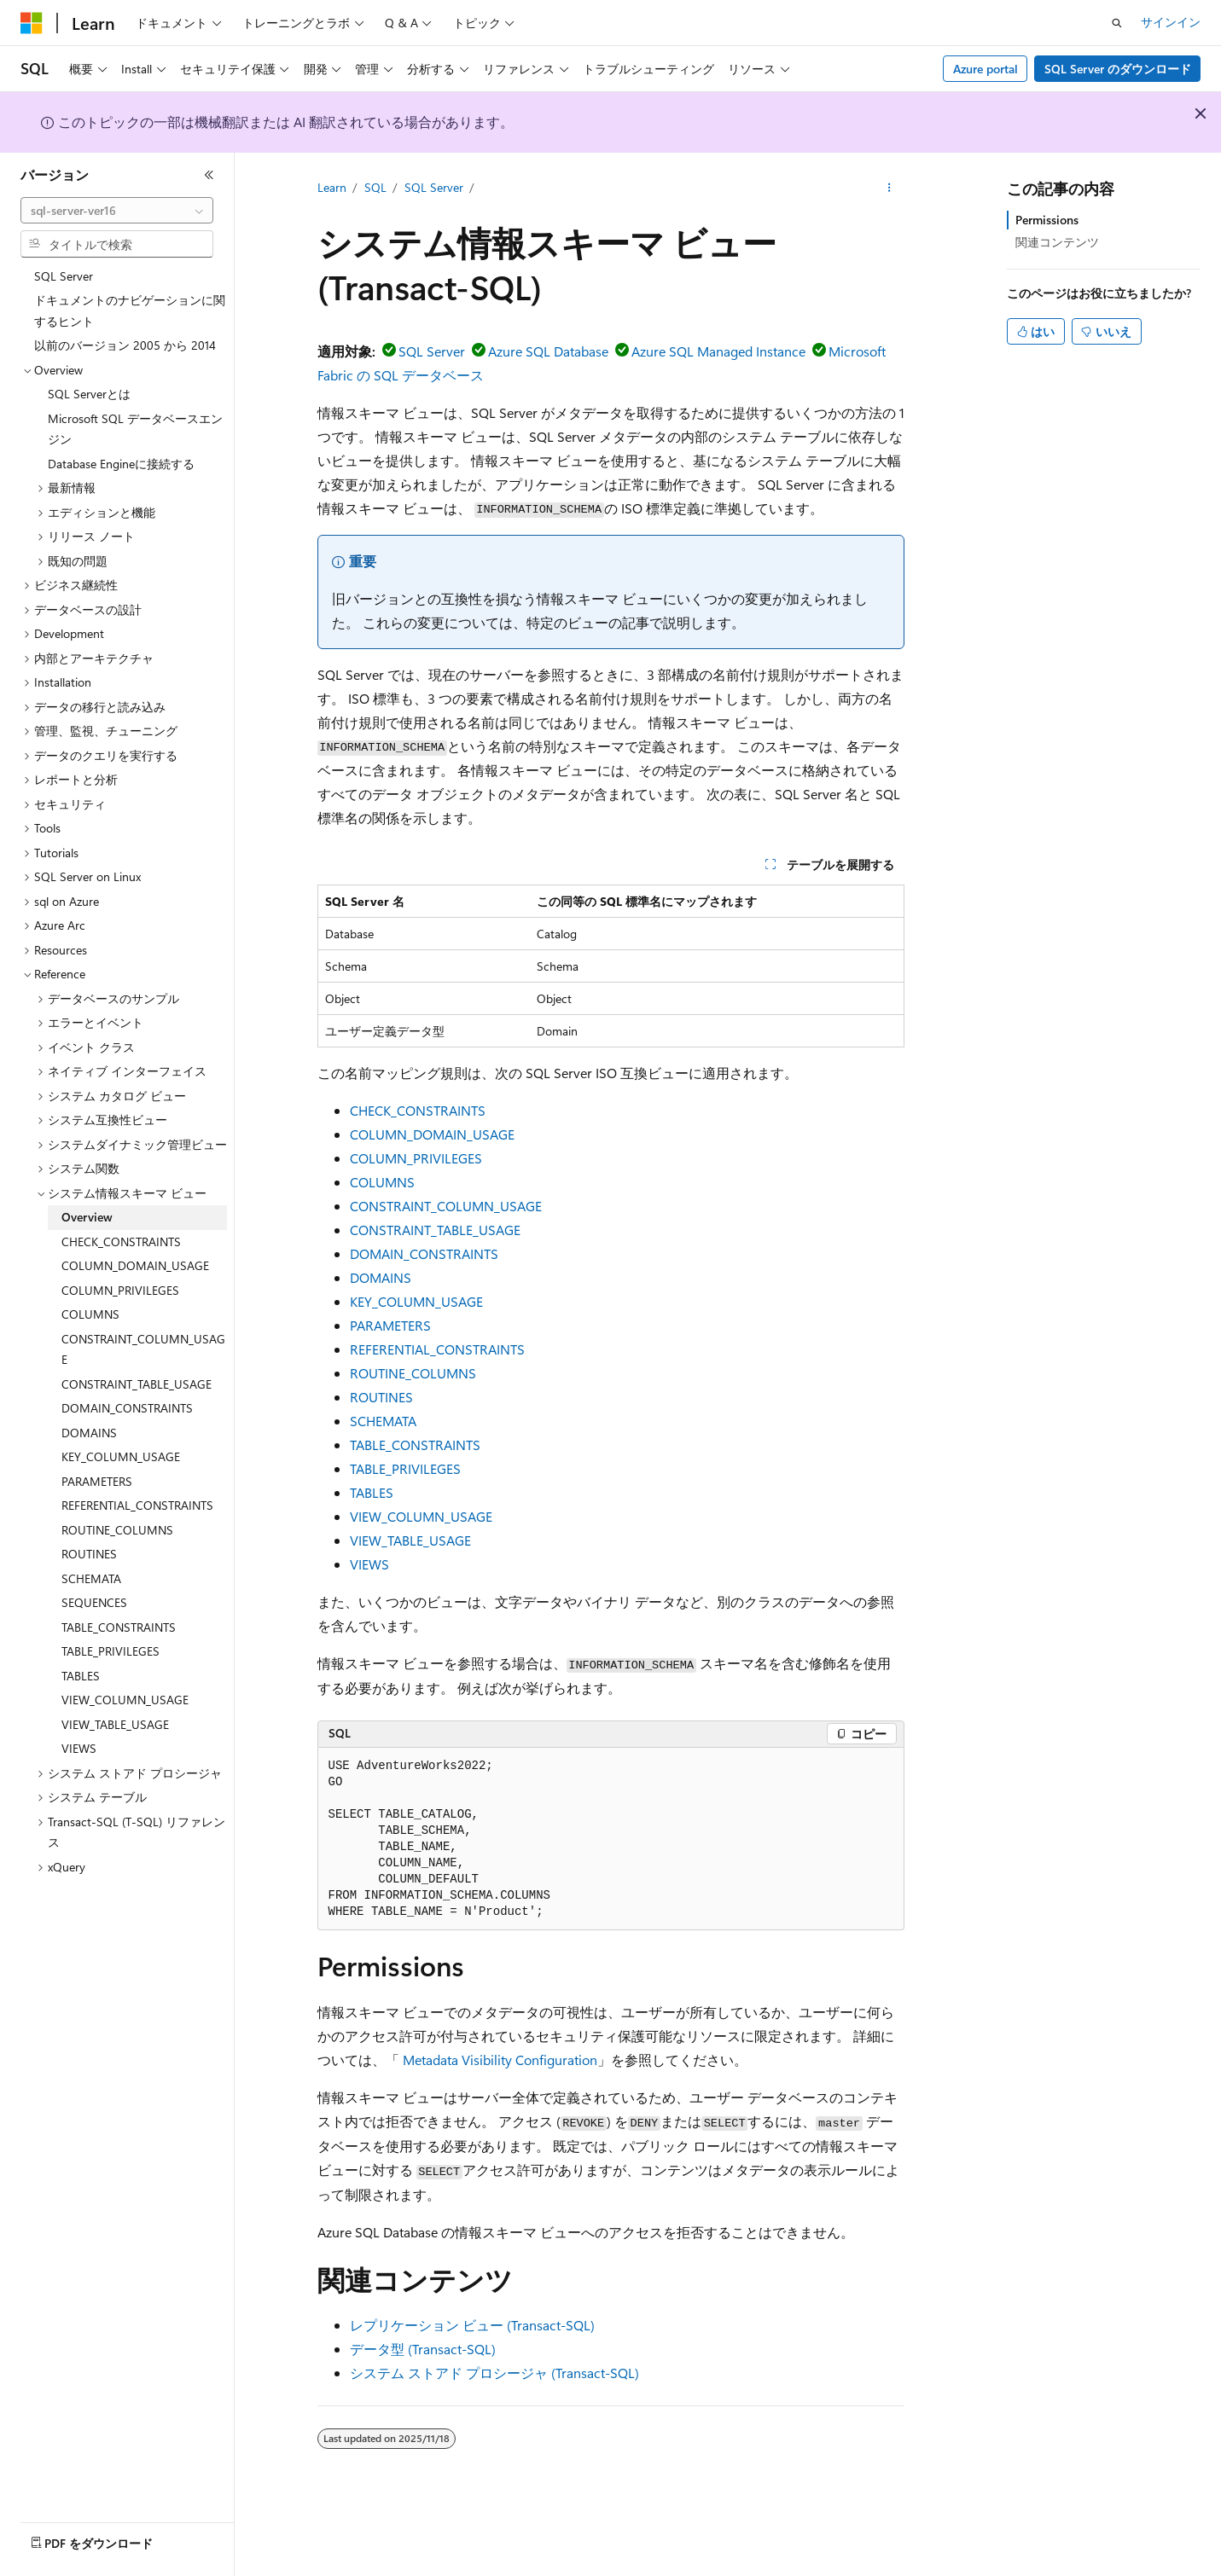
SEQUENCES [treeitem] (94, 1602)
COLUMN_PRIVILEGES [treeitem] (120, 1290)
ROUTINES (381, 1397)
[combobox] (116, 210)
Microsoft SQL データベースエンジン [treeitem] (135, 429)
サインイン (1171, 22)
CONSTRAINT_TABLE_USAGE (435, 1230)
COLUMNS (382, 1182)
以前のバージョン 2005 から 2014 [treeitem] (125, 345)
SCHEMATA (383, 1421)
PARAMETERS (390, 1325)
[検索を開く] (1117, 23)
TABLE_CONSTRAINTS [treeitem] (118, 1627)
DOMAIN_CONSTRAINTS (424, 1253)
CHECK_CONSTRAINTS (417, 1110)
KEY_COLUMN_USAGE (416, 1301)
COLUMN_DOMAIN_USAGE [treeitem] (135, 1265)
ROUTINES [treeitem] (89, 1554)
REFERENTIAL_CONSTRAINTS (437, 1349)
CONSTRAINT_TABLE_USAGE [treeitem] (136, 1384)
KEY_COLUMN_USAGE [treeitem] (120, 1456)
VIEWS (369, 1564)
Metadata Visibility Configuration (500, 2059)
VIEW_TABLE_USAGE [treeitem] (115, 1724)
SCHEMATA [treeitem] (91, 1578)
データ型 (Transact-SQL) (423, 2349)
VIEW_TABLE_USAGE (410, 1540)
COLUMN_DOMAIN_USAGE (432, 1134)
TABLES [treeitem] (80, 1676)
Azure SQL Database (548, 351)
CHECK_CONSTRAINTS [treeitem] (121, 1241)
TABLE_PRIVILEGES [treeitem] (110, 1651)
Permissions (1047, 220)
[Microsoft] (31, 23)
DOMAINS (380, 1277)
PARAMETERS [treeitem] (96, 1481)
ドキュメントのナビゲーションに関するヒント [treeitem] (129, 310)
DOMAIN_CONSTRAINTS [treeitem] (127, 1408)
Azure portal (985, 69)
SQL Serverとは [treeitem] (89, 394)
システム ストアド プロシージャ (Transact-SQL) (494, 2373)
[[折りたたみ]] (209, 175)
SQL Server (433, 187)
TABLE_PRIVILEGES (405, 1468)
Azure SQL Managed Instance (718, 351)
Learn (331, 187)
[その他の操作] (889, 188)
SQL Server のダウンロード (1117, 69)
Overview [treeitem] (87, 1217)
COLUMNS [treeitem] (90, 1314)
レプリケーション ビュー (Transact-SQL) (472, 2325)
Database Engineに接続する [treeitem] (121, 463)
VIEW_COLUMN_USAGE (421, 1516)
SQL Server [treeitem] (63, 276)
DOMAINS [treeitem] (89, 1432)
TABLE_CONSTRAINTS (415, 1444)
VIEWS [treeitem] (78, 1748)
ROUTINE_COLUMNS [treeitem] (117, 1530)
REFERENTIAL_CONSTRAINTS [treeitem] (137, 1505)
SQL (375, 187)
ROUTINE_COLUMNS (413, 1373)
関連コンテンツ (1057, 242)
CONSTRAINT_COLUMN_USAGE (446, 1206)
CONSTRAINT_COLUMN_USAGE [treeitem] (143, 1349)
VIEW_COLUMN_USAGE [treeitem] (125, 1699)
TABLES (371, 1492)
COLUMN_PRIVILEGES (416, 1158)
